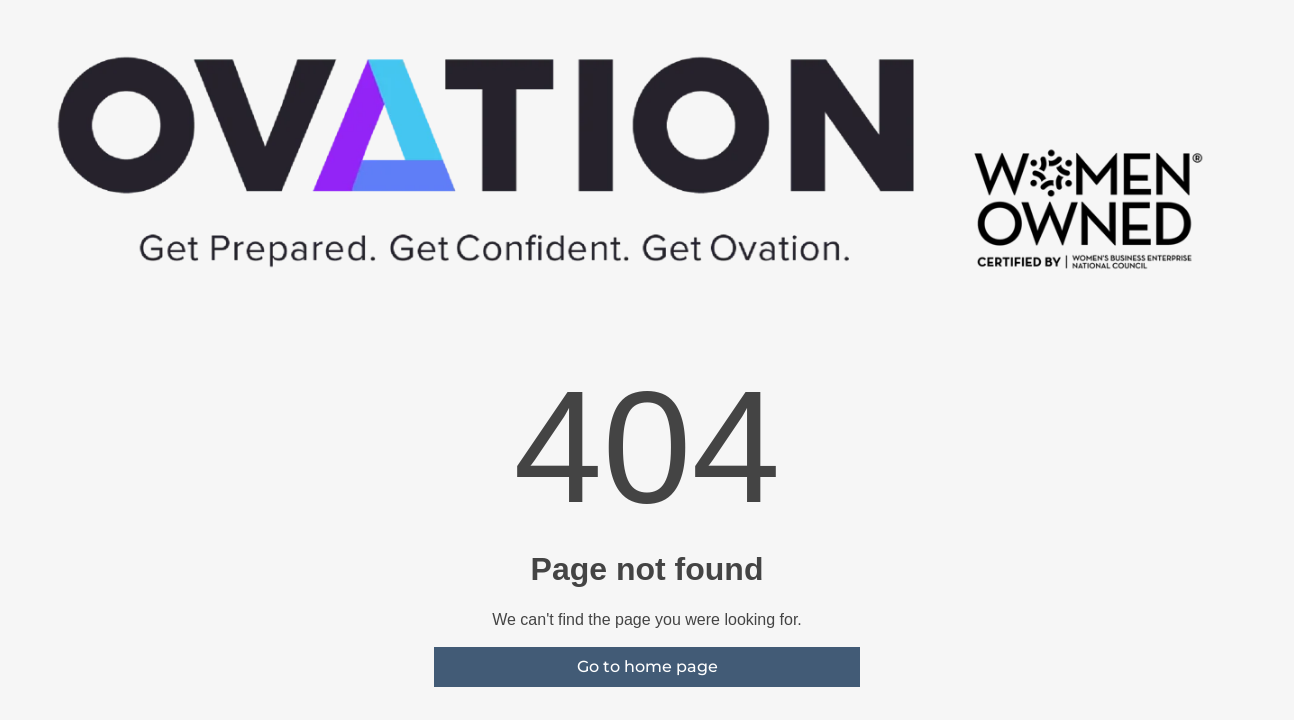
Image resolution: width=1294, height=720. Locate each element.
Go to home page (647, 666)
